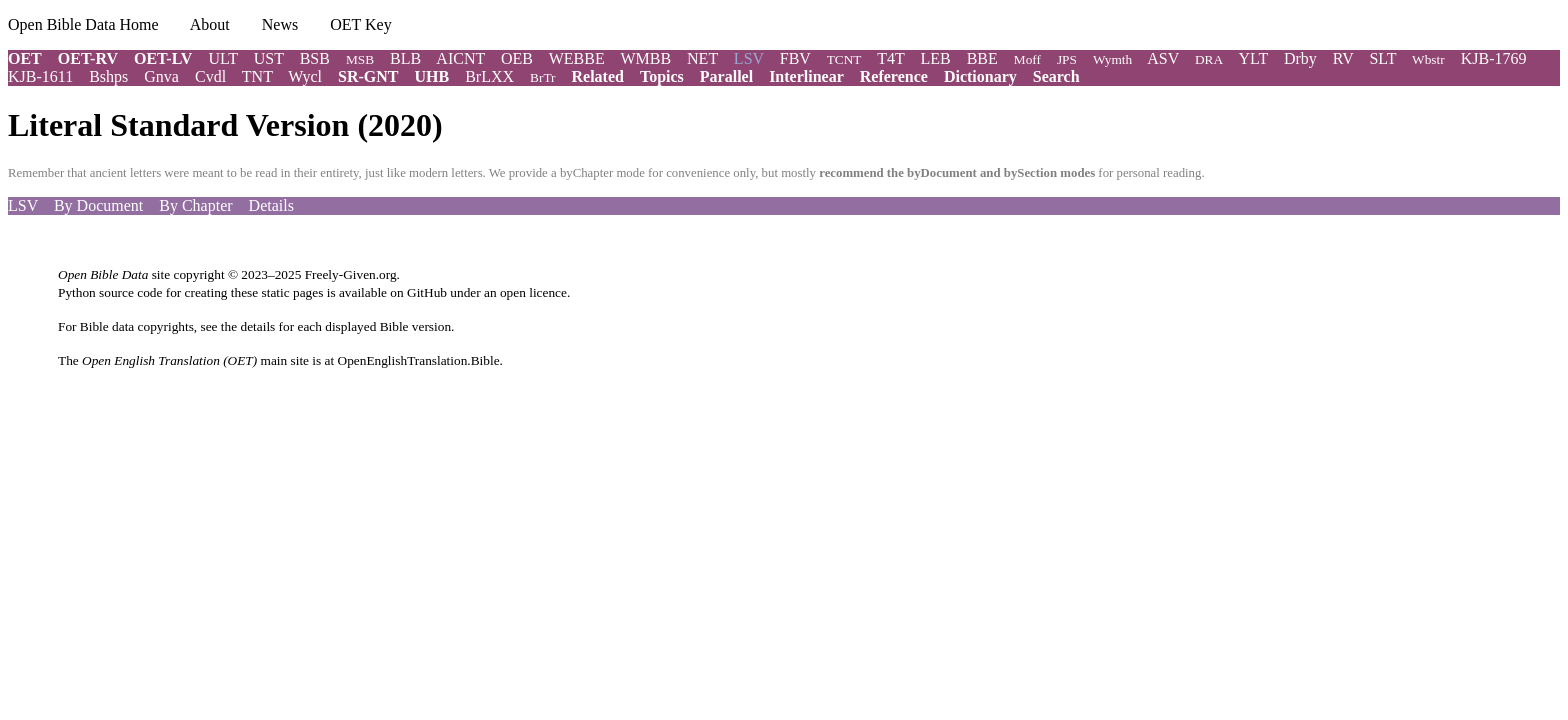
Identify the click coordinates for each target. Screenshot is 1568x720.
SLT (1382, 58)
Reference (894, 76)
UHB (431, 76)
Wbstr (1428, 59)
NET (702, 58)
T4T (890, 58)
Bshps (108, 76)
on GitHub (418, 292)
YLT (1253, 58)
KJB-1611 (40, 76)
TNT (257, 76)
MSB (360, 59)
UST (269, 58)
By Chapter (195, 205)
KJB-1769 (1494, 58)
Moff (1027, 59)
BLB (405, 58)
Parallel (726, 76)
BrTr (542, 77)
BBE (982, 58)
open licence (533, 292)
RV (1343, 58)
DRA (1209, 59)
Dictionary (980, 76)
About (210, 24)
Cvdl (210, 76)
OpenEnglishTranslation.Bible (419, 360)
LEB (935, 58)
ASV (1163, 58)
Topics (662, 76)
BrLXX (489, 76)
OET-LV (163, 58)
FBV (795, 58)
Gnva (161, 76)
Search (1056, 76)
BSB (315, 58)
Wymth (1112, 59)
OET (25, 58)
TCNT (844, 59)
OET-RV (88, 58)
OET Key (360, 24)
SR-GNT (368, 76)
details (257, 326)
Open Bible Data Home (83, 24)
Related (598, 76)
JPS (1067, 59)
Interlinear (806, 76)
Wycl (305, 76)
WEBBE (577, 58)
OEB (517, 58)
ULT (222, 58)
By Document (98, 205)
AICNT (460, 58)
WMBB (645, 58)
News (280, 24)
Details (271, 205)
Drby (1300, 58)
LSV (23, 205)
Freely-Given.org (351, 274)
